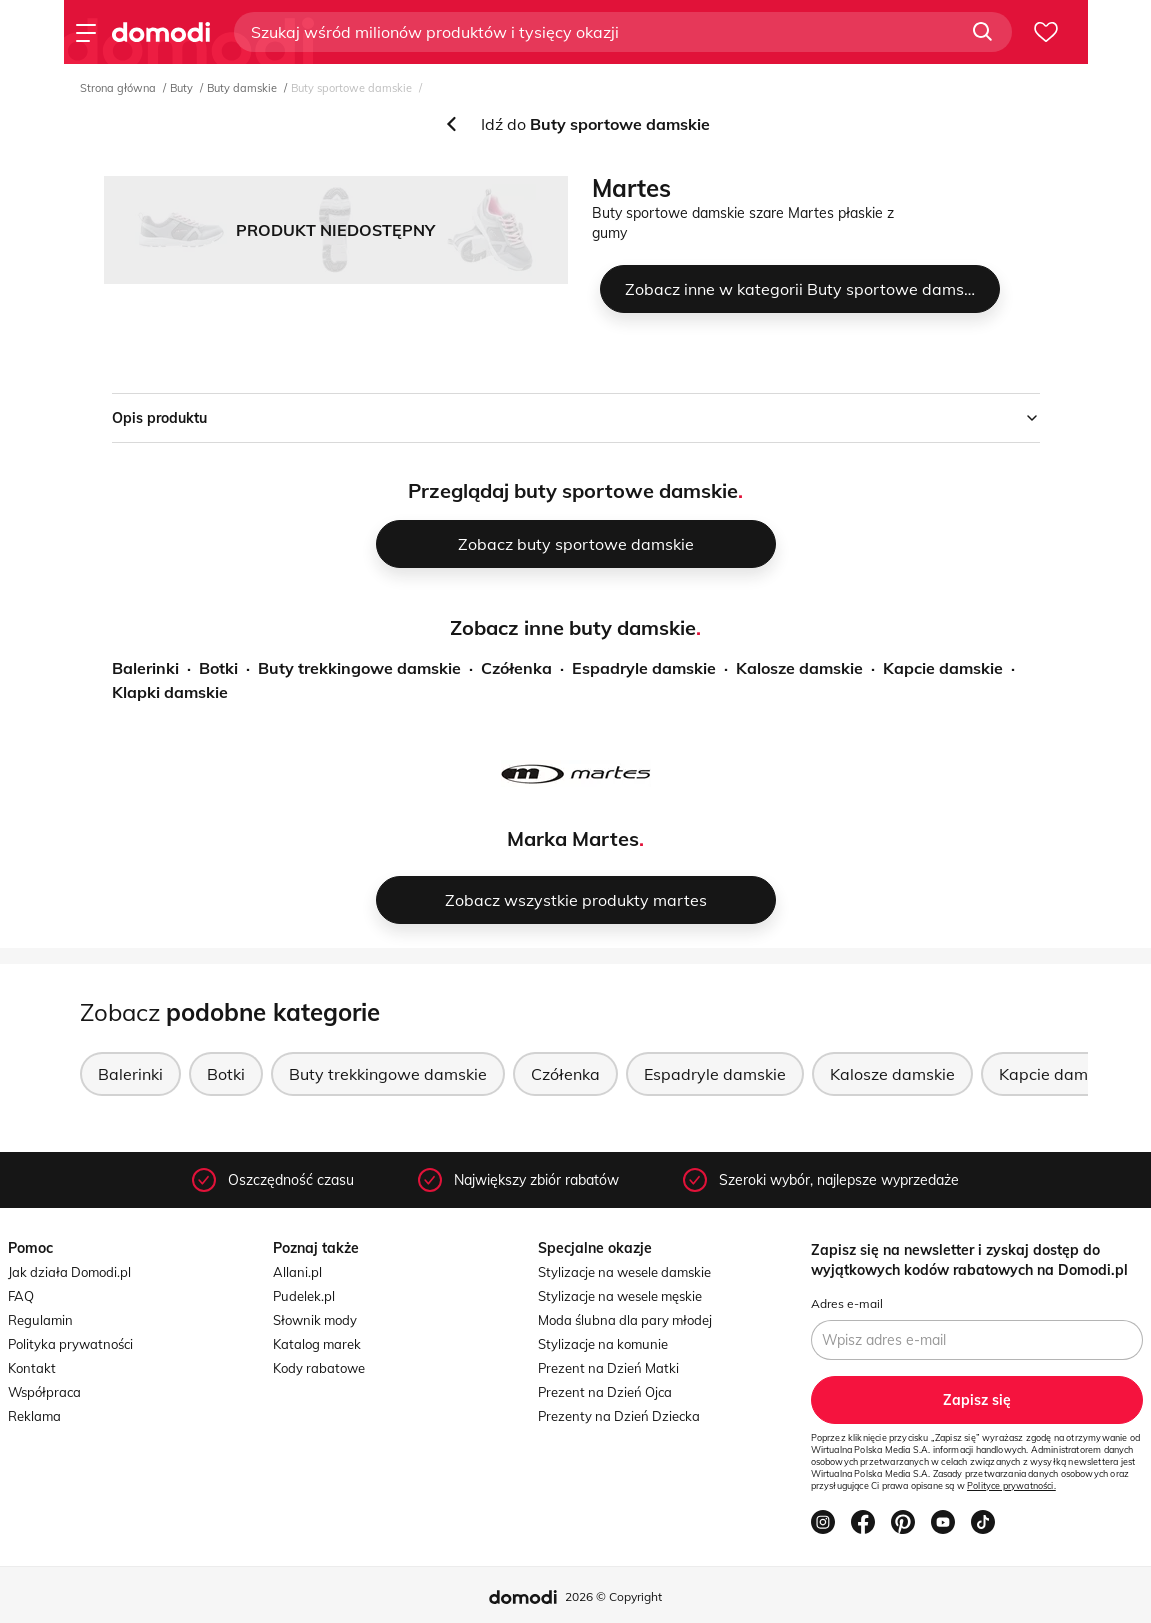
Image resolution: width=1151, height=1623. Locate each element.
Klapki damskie (170, 692)
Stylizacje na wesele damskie (624, 1272)
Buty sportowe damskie (351, 88)
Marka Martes (573, 838)
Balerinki (145, 668)
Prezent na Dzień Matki (608, 1368)
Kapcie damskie (943, 668)
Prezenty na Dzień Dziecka (619, 1416)
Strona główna (118, 88)
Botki (218, 668)
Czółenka (516, 668)
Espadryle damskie (644, 668)
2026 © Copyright (613, 1596)
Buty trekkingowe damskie (359, 668)
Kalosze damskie (799, 668)
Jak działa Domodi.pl (69, 1272)
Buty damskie (242, 88)
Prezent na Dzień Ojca (605, 1392)
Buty (181, 88)
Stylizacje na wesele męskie (620, 1296)
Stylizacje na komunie (603, 1344)
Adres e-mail (847, 1303)
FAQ (21, 1296)
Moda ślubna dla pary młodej (625, 1320)
